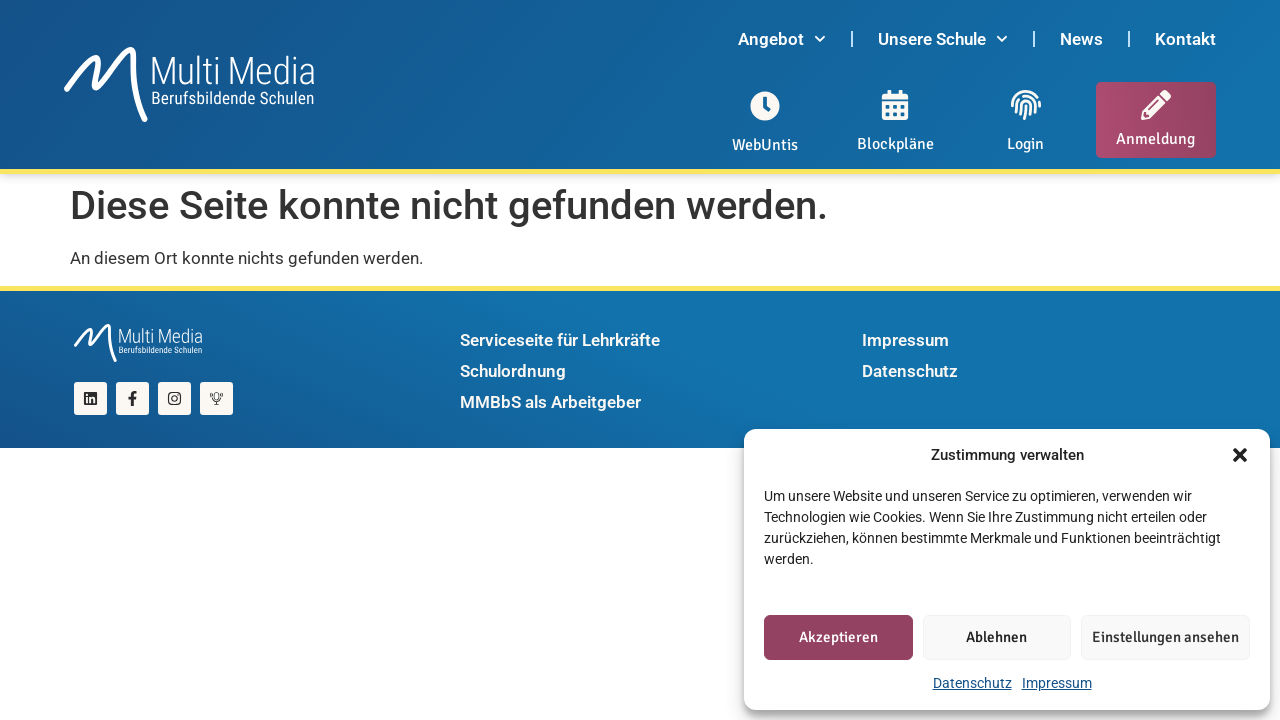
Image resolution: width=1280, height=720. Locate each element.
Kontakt (1185, 39)
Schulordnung (513, 371)
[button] (1240, 455)
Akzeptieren (838, 637)
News (1081, 39)
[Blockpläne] (895, 105)
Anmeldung (1155, 139)
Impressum (1057, 683)
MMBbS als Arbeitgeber (550, 402)
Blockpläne (895, 144)
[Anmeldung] (1156, 105)
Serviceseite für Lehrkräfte (560, 340)
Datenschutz (972, 683)
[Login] (1026, 105)
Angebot (782, 39)
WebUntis (765, 145)
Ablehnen (996, 637)
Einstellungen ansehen (1165, 637)
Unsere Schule (943, 39)
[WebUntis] (765, 106)
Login (1025, 144)
